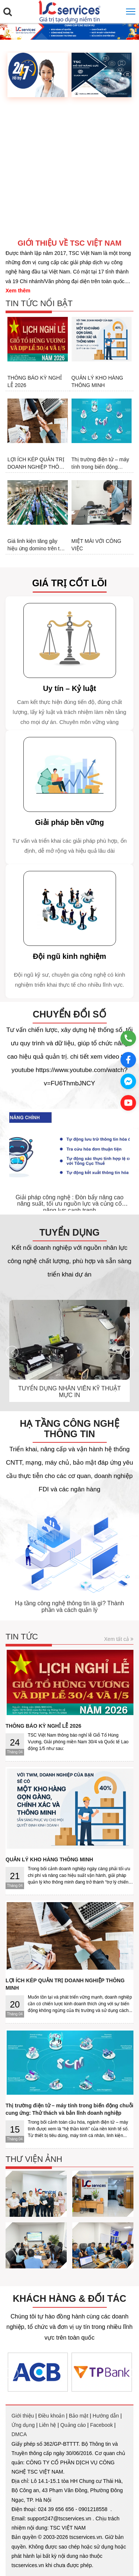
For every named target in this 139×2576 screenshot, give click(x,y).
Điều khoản (51, 2416)
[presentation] (12, 1160)
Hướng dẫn (106, 2416)
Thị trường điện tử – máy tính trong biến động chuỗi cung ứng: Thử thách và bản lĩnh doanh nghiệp (100, 463)
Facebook (101, 2425)
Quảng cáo (73, 2425)
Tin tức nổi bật (39, 303)
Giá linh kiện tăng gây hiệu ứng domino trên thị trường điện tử (35, 545)
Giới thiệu (22, 2416)
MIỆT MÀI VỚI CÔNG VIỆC (97, 544)
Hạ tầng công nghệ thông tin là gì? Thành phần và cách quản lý (69, 1606)
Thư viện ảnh (34, 2159)
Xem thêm (18, 291)
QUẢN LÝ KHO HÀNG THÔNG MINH (97, 381)
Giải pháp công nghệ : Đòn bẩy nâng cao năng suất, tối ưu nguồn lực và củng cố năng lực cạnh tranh (69, 1203)
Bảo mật (79, 2416)
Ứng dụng (23, 2425)
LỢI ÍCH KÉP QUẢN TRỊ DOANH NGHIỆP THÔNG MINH (37, 463)
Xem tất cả (118, 1639)
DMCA (19, 2434)
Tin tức (22, 1636)
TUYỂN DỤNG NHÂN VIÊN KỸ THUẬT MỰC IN (69, 1391)
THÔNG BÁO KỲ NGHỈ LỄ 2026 (34, 381)
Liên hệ (47, 2425)
